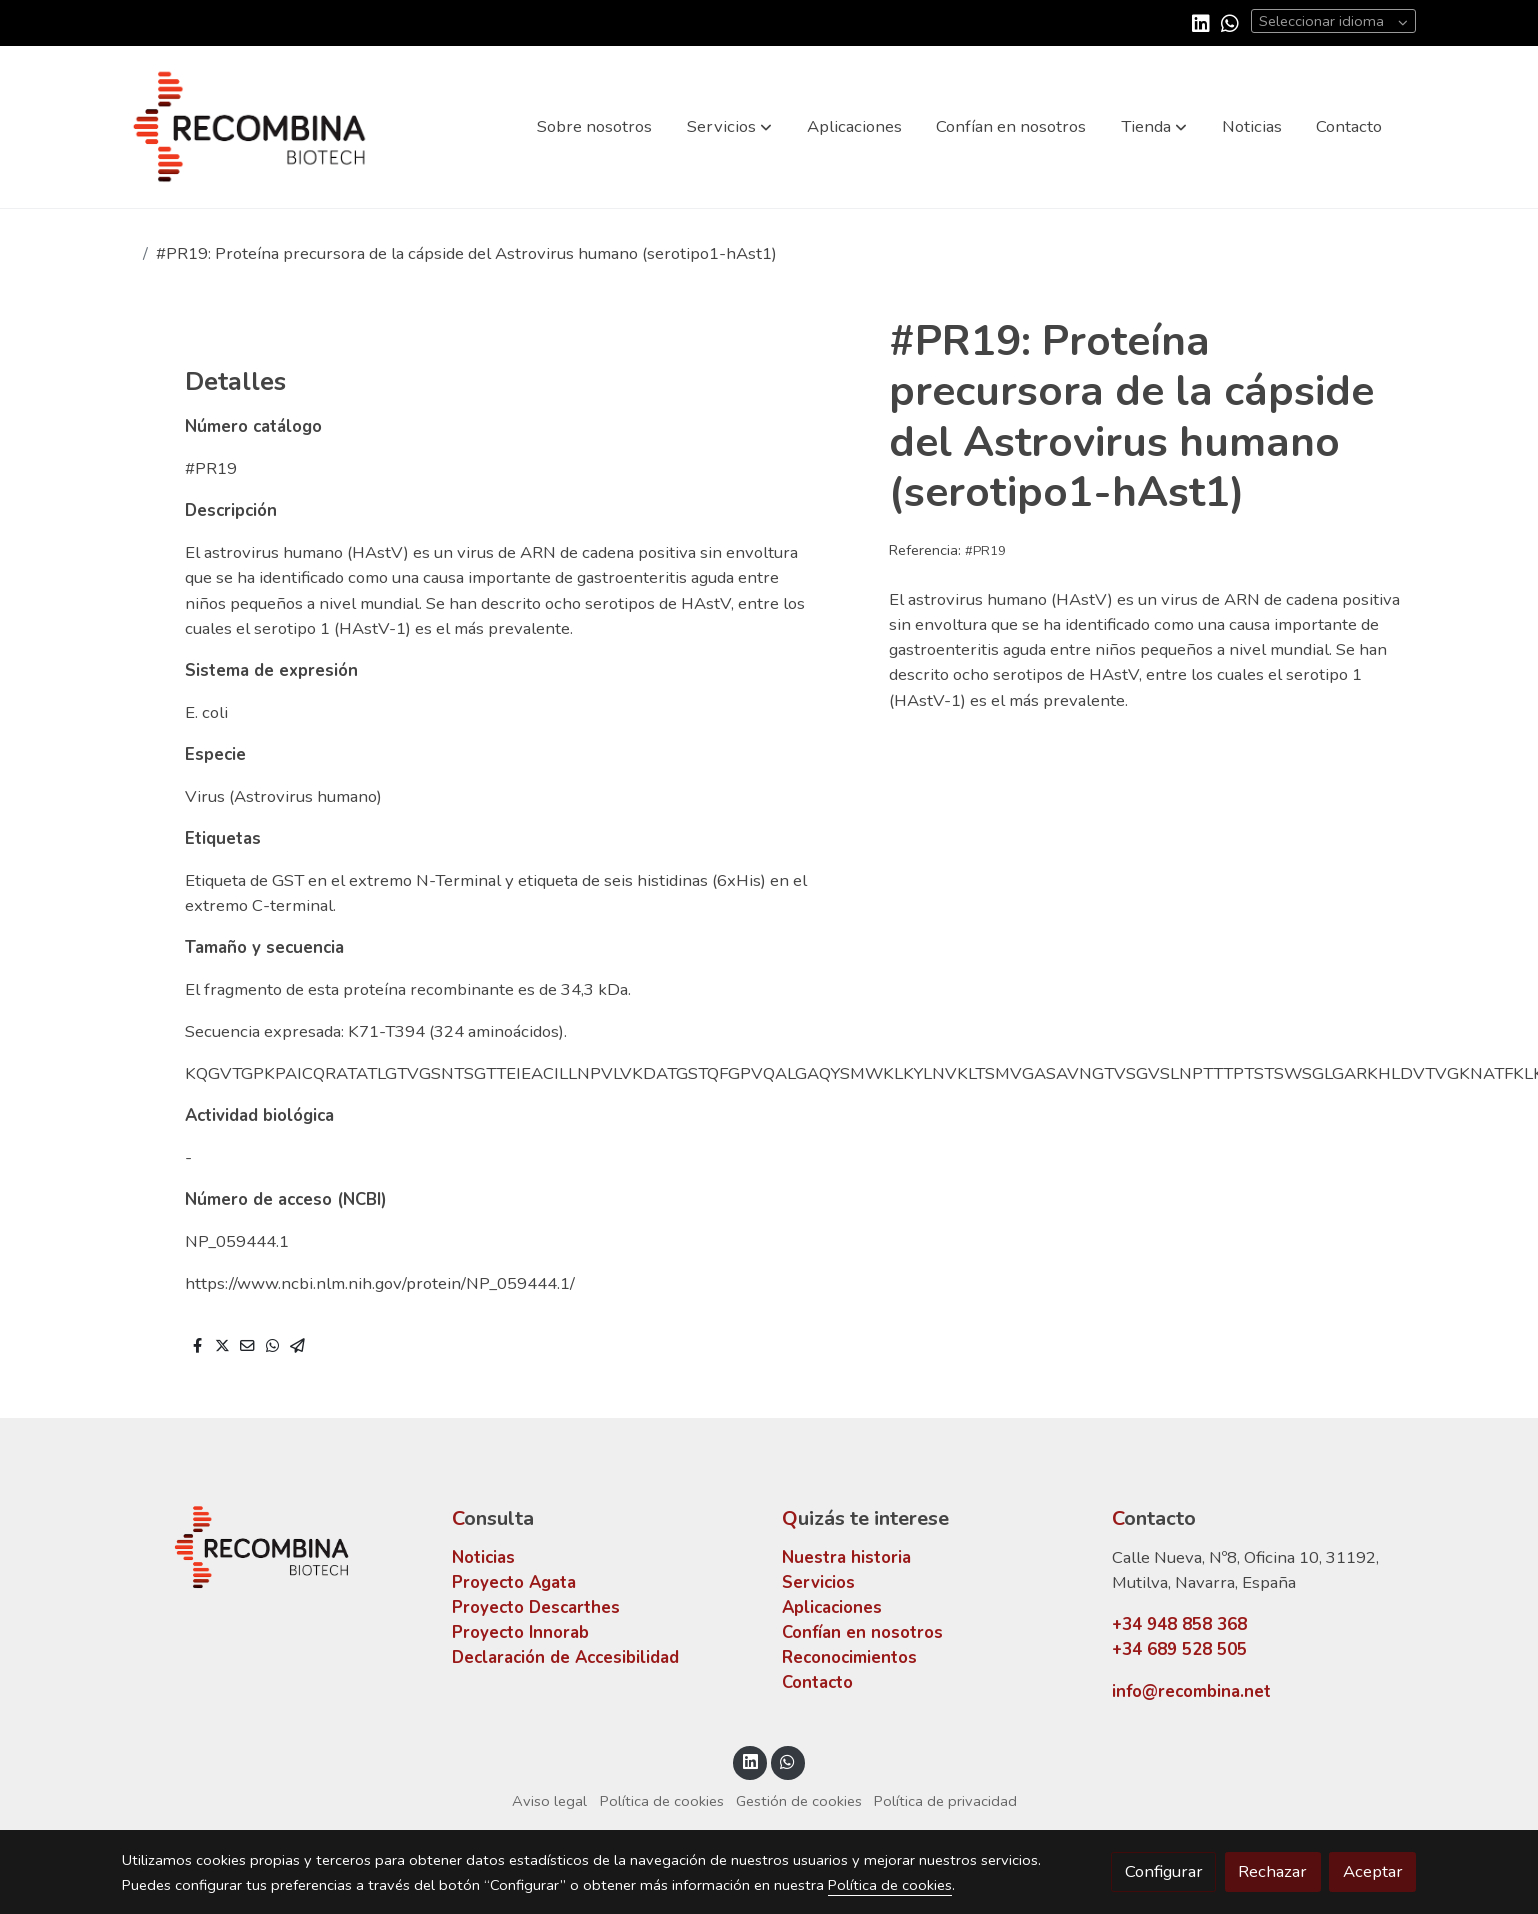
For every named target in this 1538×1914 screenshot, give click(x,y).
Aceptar (1373, 1871)
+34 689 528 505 (1179, 1649)
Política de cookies (662, 1801)
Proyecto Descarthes (536, 1607)
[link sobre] (274, 1547)
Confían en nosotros (862, 1632)
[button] (729, 127)
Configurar (1164, 1871)
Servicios (818, 1582)
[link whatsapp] (1230, 22)
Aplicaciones (832, 1607)
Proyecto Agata (514, 1582)
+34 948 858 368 (1179, 1624)
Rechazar (1272, 1871)
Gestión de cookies (799, 1801)
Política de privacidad (945, 1801)
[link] (250, 126)
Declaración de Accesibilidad (565, 1657)
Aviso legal (549, 1801)
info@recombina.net (1191, 1691)
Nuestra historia (846, 1557)
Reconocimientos (849, 1657)
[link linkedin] (1201, 22)
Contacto (817, 1682)
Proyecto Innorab (520, 1632)
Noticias (483, 1557)
